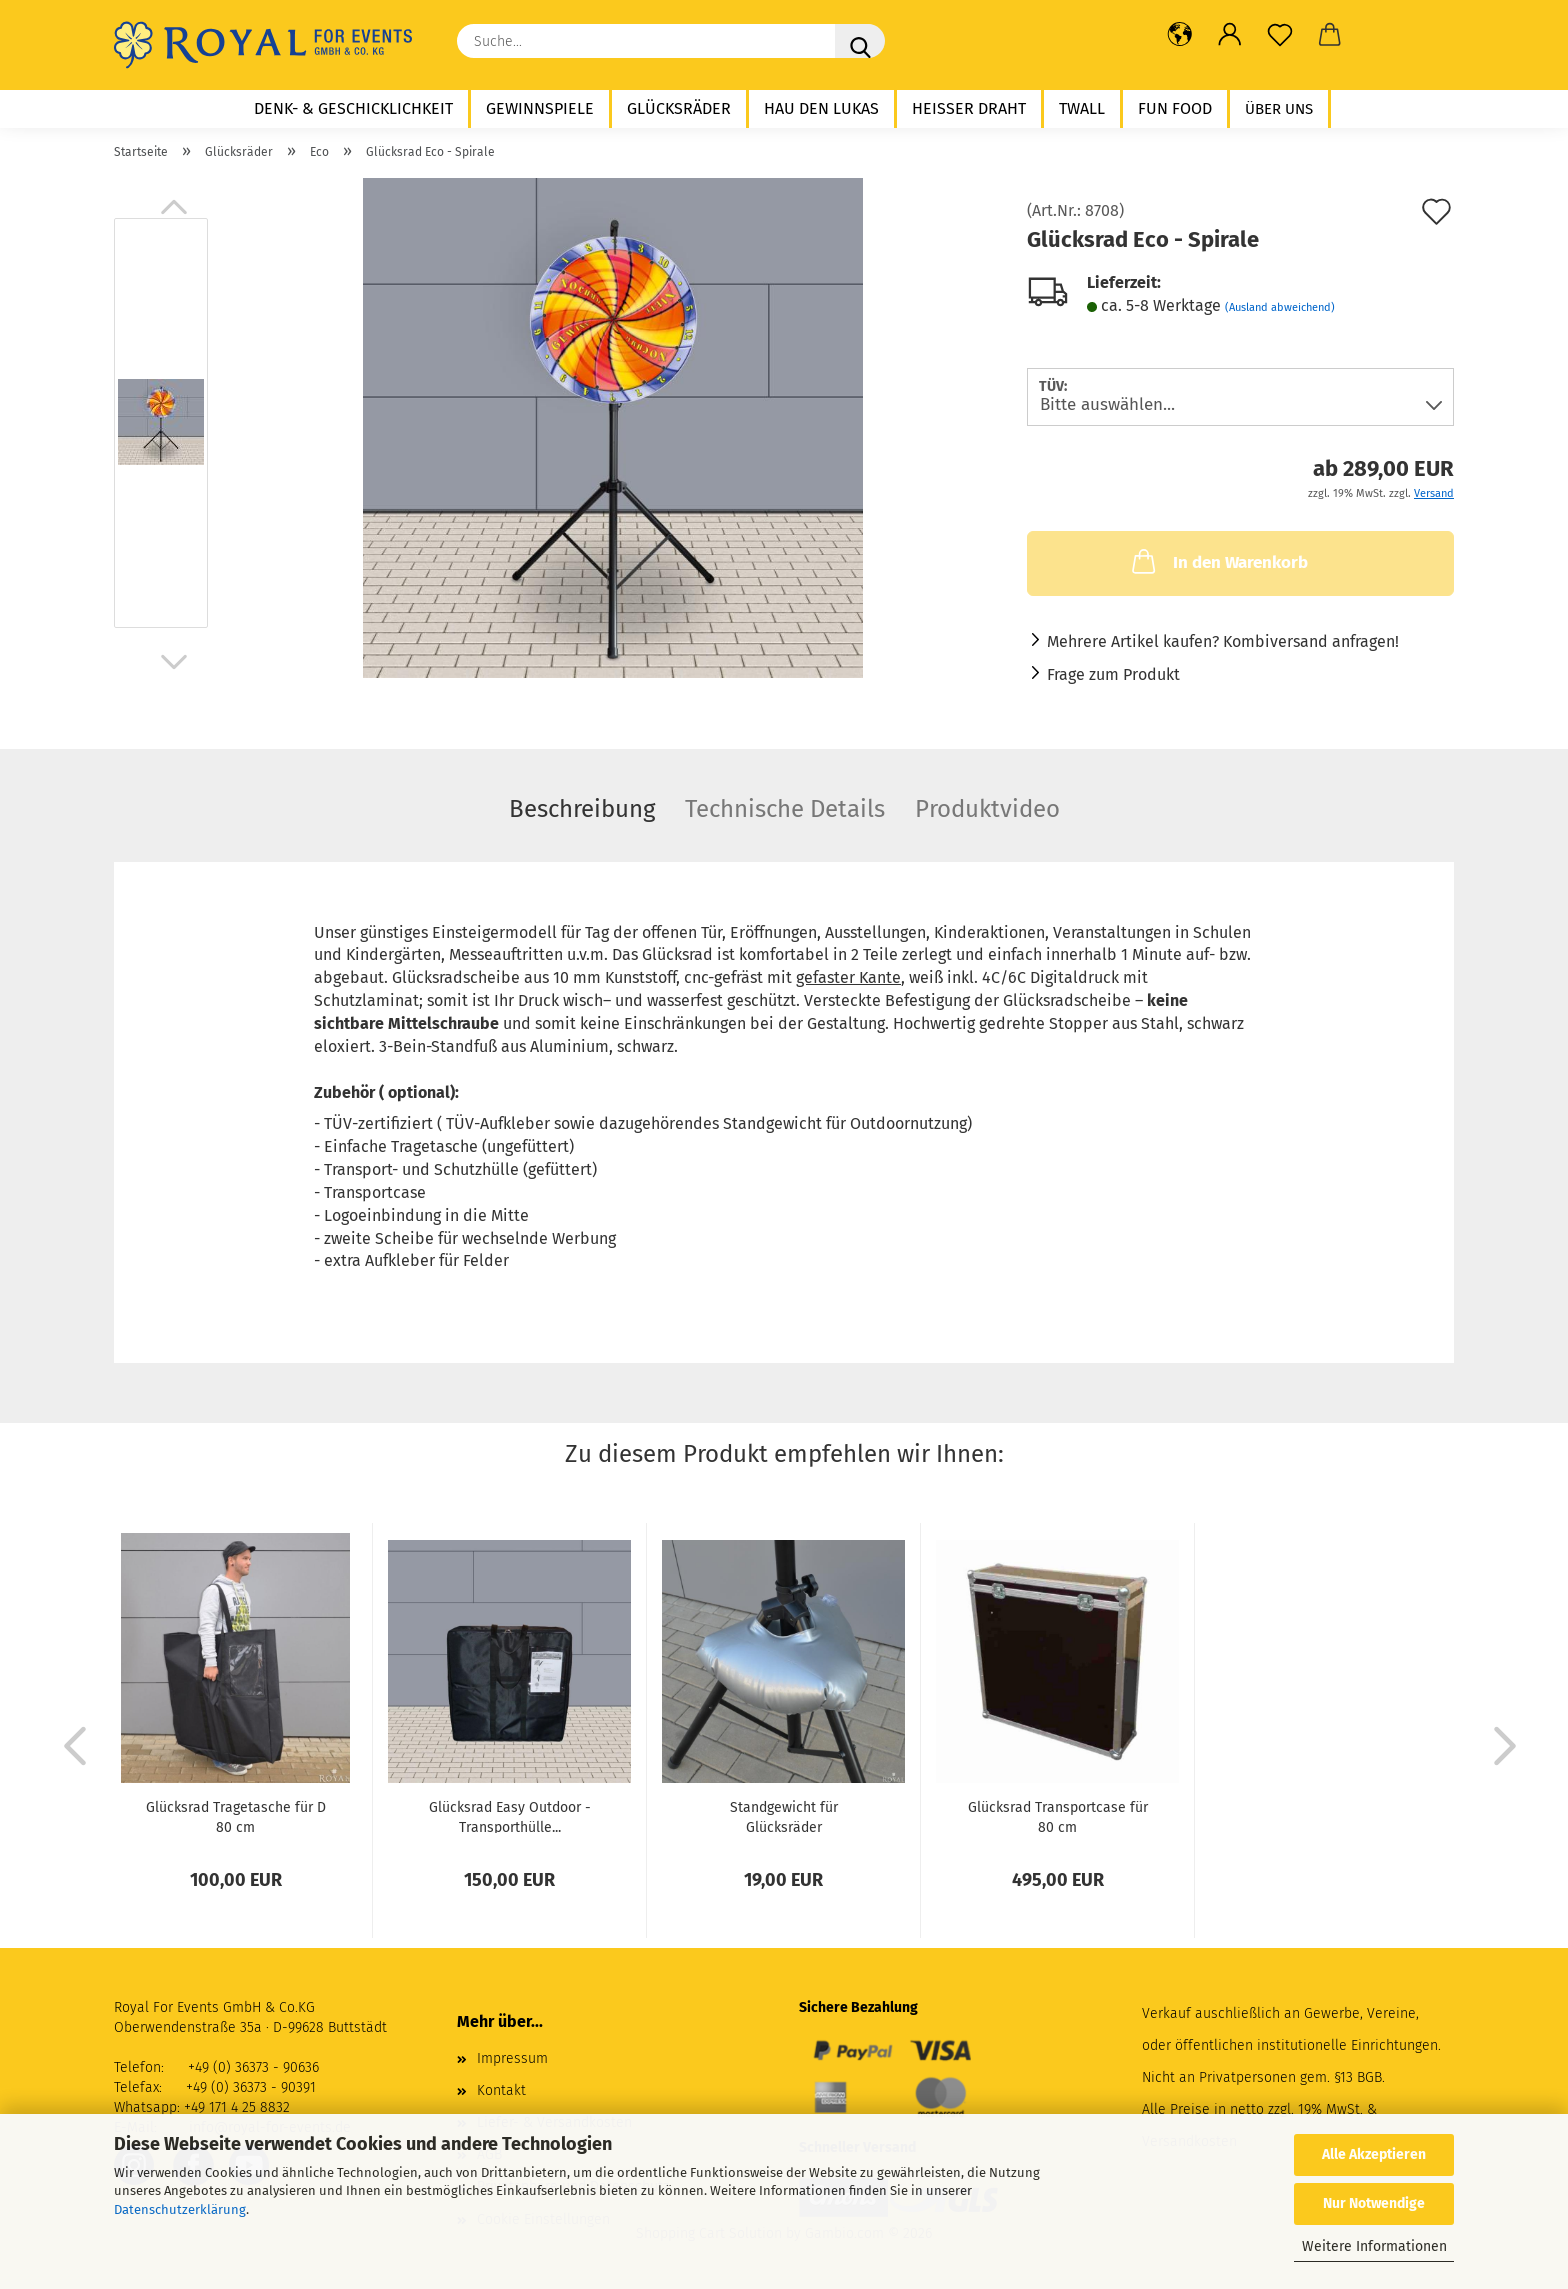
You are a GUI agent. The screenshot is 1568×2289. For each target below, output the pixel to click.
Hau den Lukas (821, 108)
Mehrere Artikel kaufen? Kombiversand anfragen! (1223, 641)
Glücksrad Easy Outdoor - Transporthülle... (510, 1816)
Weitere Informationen (1374, 2246)
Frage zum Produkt (1113, 674)
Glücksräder (679, 108)
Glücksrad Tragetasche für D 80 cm (236, 1816)
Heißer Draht (969, 108)
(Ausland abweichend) (1280, 307)
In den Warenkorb (1218, 561)
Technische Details (785, 809)
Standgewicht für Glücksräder (784, 1816)
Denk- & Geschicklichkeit (353, 108)
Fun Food (1175, 108)
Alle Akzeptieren (1374, 2154)
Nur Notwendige (1374, 2203)
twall (1082, 108)
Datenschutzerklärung (180, 2209)
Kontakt (501, 2090)
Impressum (512, 2058)
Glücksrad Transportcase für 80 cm (1058, 1816)
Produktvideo (987, 809)
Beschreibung (582, 809)
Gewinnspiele (540, 108)
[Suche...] (860, 41)
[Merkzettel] (1280, 35)
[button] (1180, 35)
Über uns (1279, 109)
